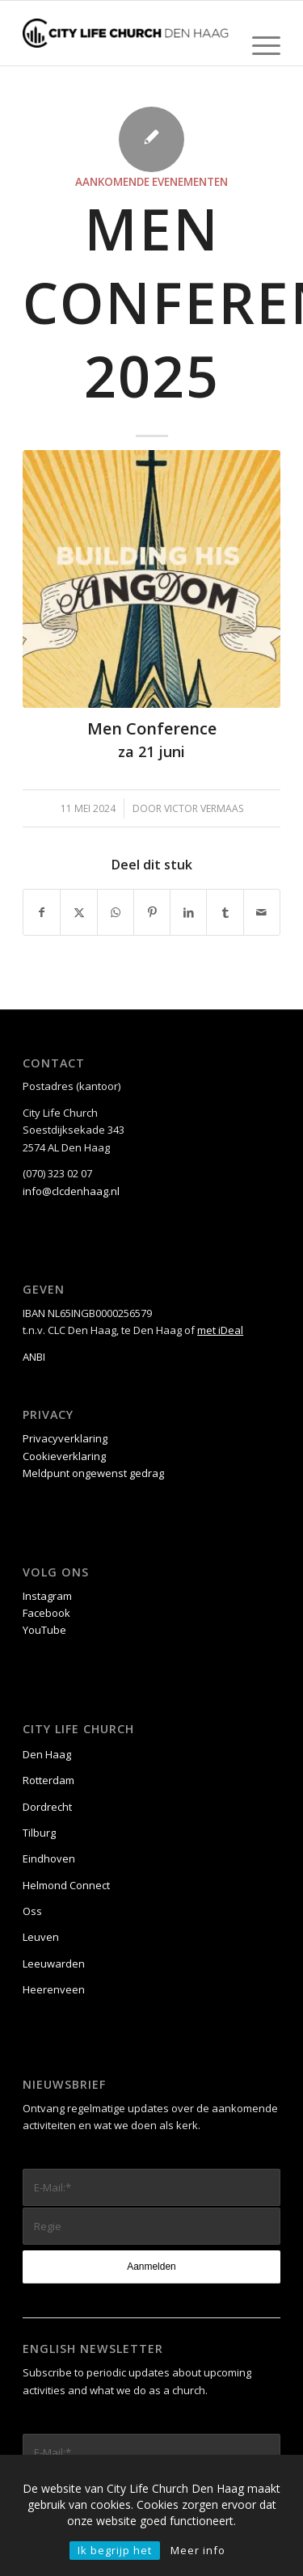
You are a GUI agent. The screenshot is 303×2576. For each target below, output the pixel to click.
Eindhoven (49, 1858)
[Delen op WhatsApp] (115, 912)
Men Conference (152, 728)
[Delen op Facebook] (41, 912)
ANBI (34, 1356)
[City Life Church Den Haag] (126, 33)
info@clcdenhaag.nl (71, 1191)
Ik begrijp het (115, 2550)
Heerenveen (54, 1989)
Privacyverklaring (65, 1438)
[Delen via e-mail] (262, 912)
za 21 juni (151, 751)
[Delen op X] (78, 912)
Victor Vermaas (203, 808)
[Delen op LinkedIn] (188, 912)
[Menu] (258, 45)
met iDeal (220, 1330)
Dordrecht (47, 1806)
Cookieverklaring (64, 1456)
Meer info (197, 2550)
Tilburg (39, 1832)
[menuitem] (258, 45)
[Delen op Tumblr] (224, 912)
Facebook (46, 1613)
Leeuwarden (54, 1963)
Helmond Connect (66, 1885)
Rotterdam (48, 1780)
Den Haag (47, 1754)
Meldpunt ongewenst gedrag (93, 1473)
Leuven (41, 1937)
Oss (32, 1911)
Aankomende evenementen (151, 182)
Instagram (47, 1596)
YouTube (44, 1630)
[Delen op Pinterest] (152, 912)
